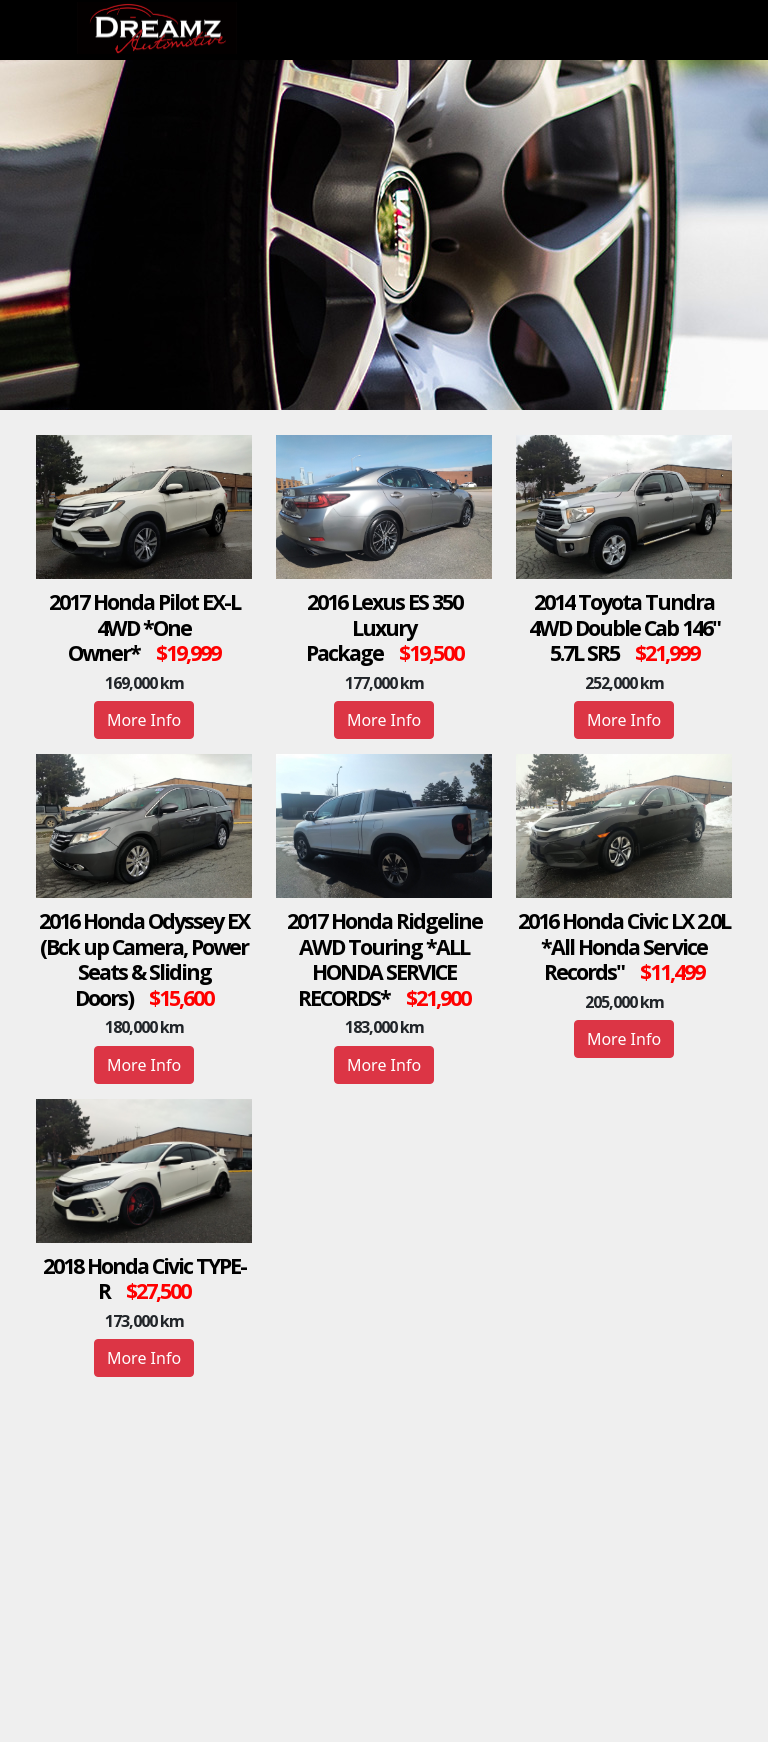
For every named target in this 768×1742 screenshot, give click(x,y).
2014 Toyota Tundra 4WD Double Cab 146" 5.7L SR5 (624, 627)
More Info (144, 720)
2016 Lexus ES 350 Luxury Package (384, 627)
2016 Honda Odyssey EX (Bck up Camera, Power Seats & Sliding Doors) (144, 959)
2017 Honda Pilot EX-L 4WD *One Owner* (144, 627)
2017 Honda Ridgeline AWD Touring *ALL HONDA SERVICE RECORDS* (384, 959)
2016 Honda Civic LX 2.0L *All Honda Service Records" (624, 946)
